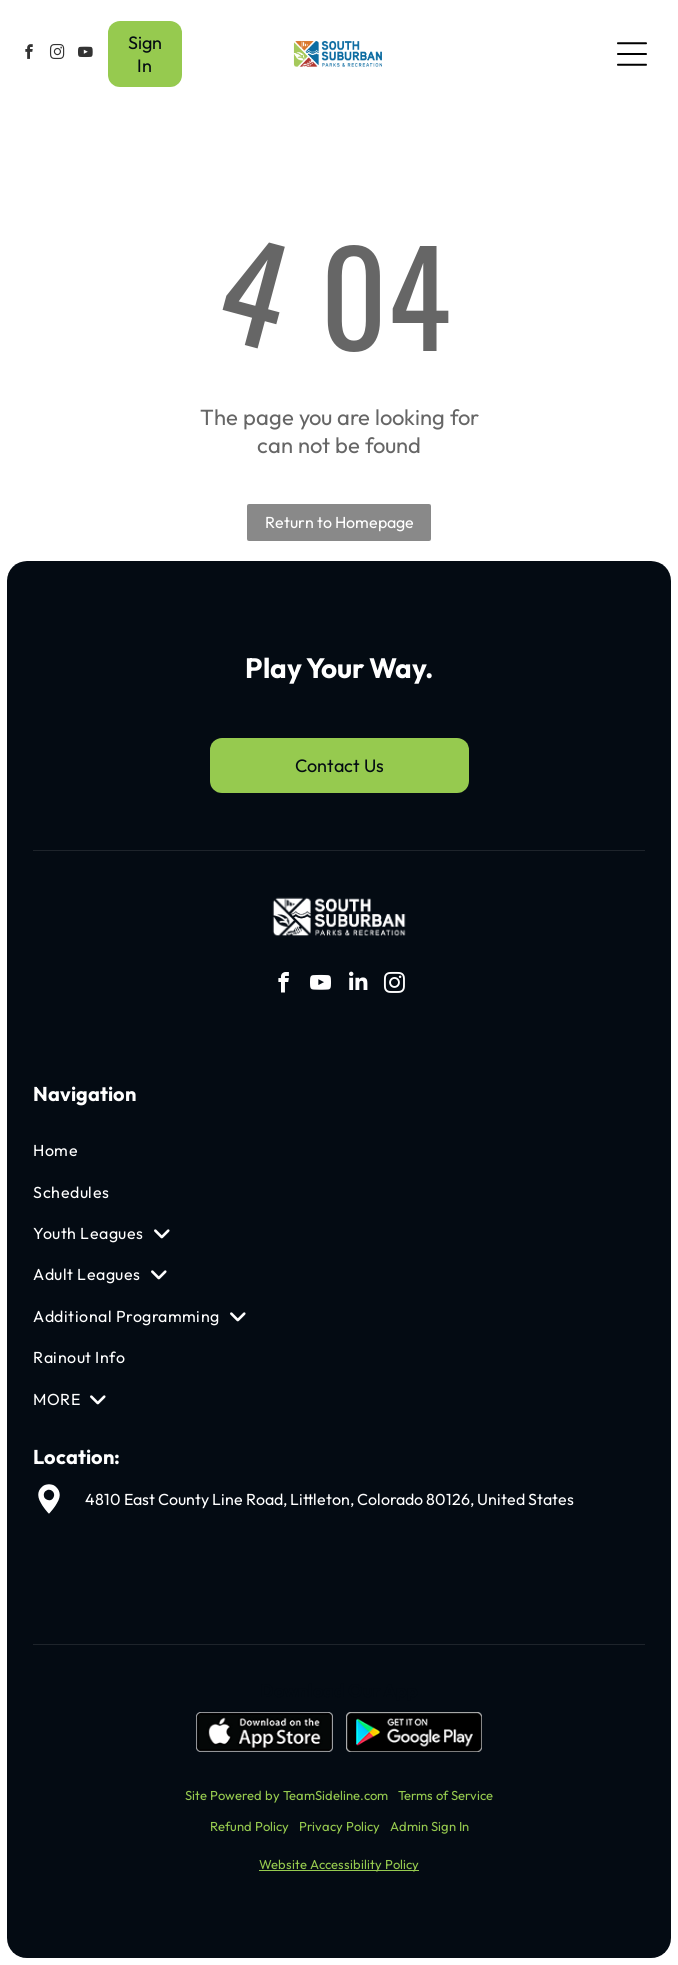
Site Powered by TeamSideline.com (286, 1795)
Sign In (145, 54)
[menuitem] (239, 1150)
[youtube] (85, 54)
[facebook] (29, 54)
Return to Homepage (339, 522)
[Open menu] (632, 54)
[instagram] (57, 54)
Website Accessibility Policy (339, 1864)
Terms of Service (445, 1795)
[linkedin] (358, 985)
